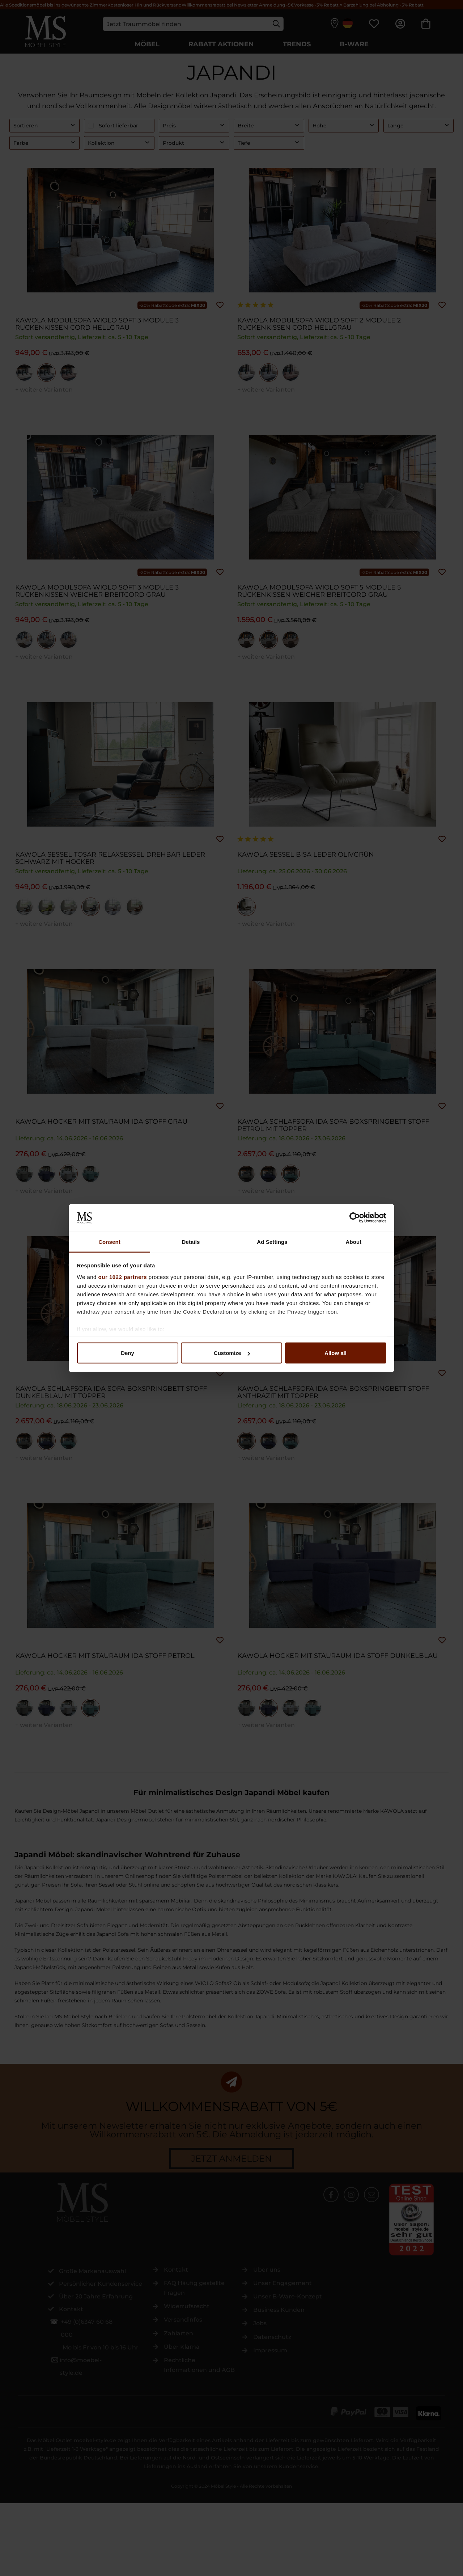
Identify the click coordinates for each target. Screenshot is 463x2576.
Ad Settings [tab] (272, 1241)
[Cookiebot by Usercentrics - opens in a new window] (354, 1217)
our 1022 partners (122, 1277)
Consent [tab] (109, 1241)
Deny (127, 1353)
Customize (232, 1353)
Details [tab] (191, 1241)
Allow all (335, 1353)
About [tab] (354, 1241)
